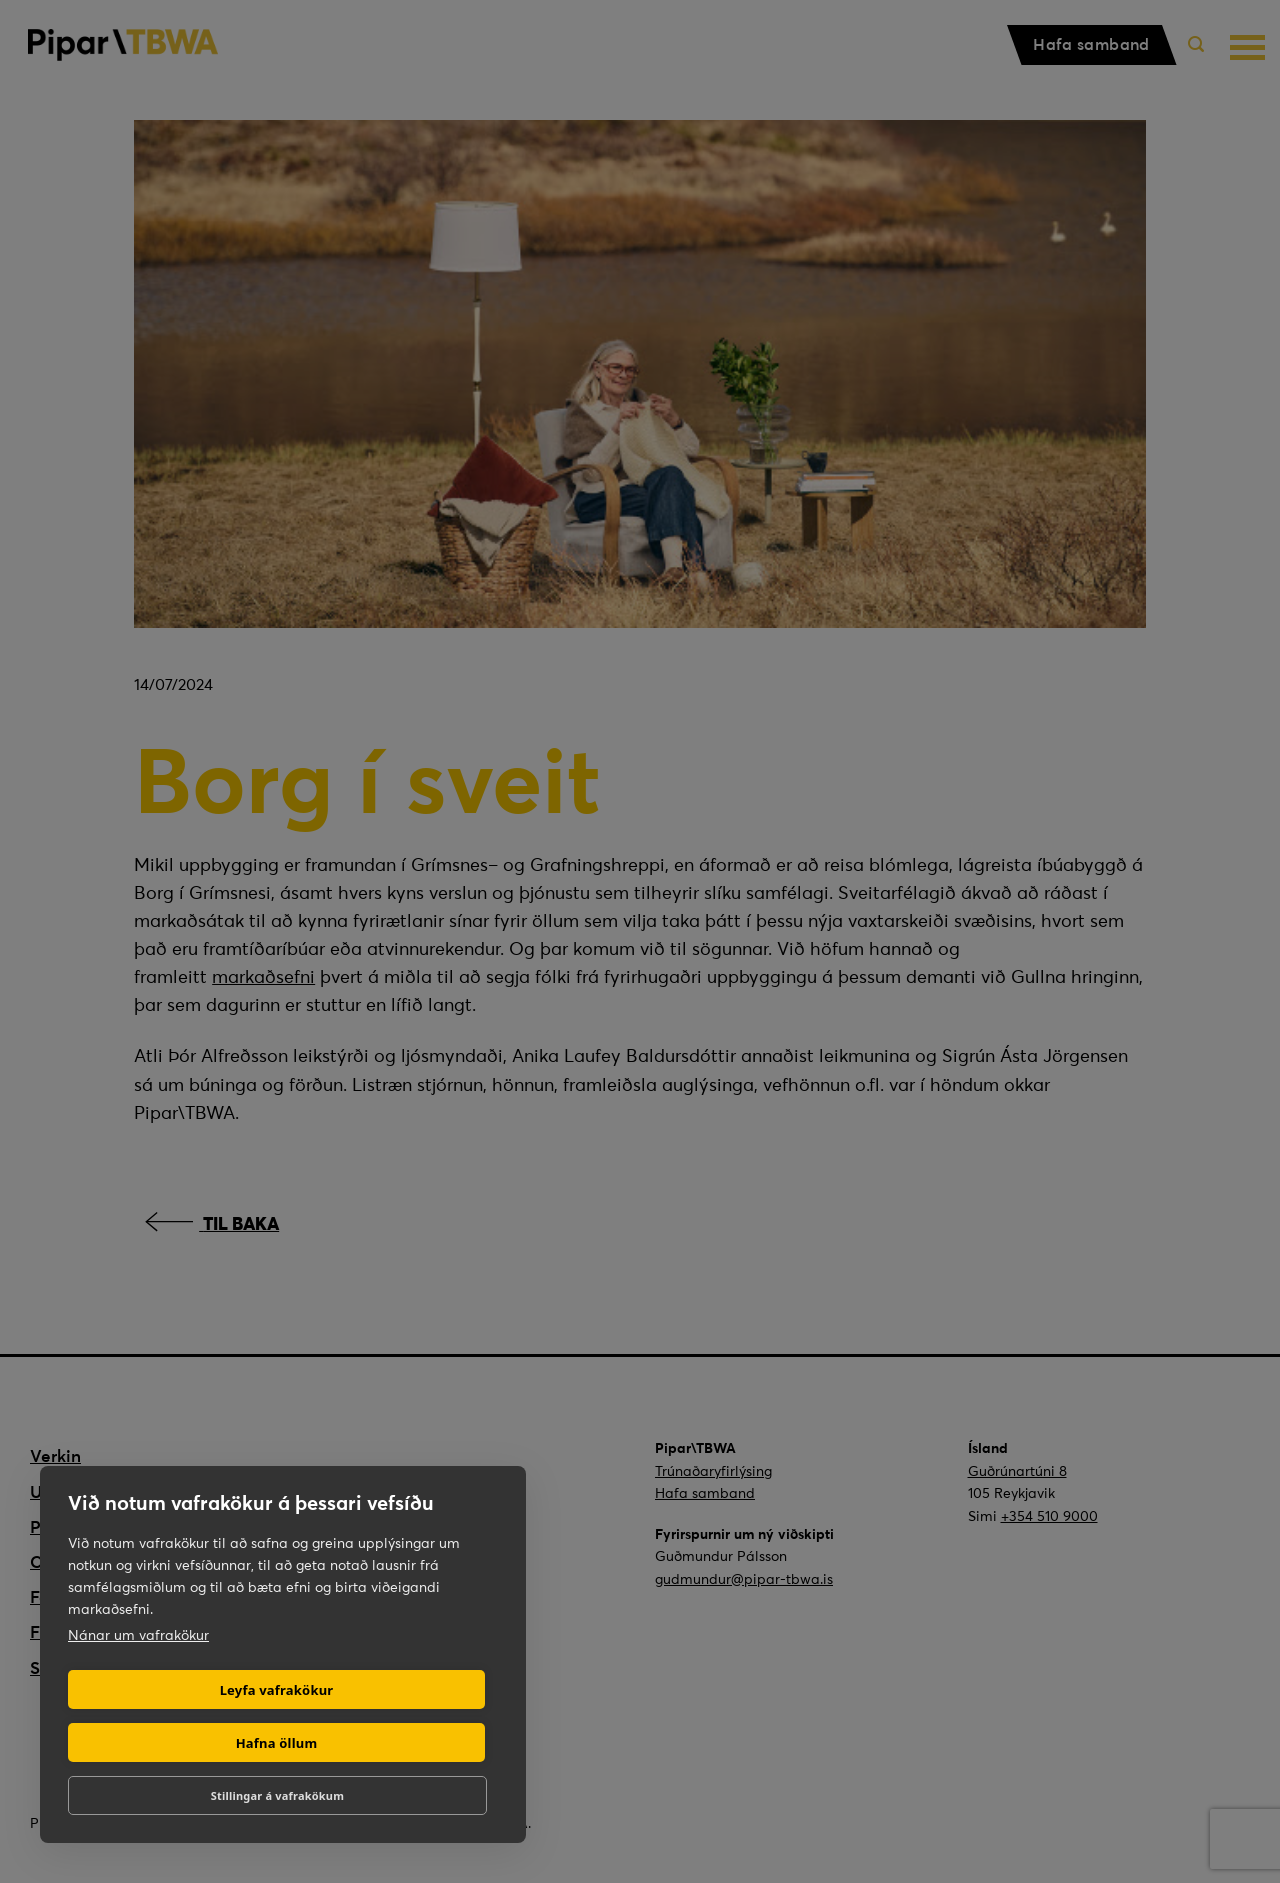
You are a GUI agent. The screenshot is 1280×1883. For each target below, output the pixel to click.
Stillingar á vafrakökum (277, 1795)
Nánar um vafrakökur (138, 1635)
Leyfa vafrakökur (277, 1690)
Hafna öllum (277, 1743)
